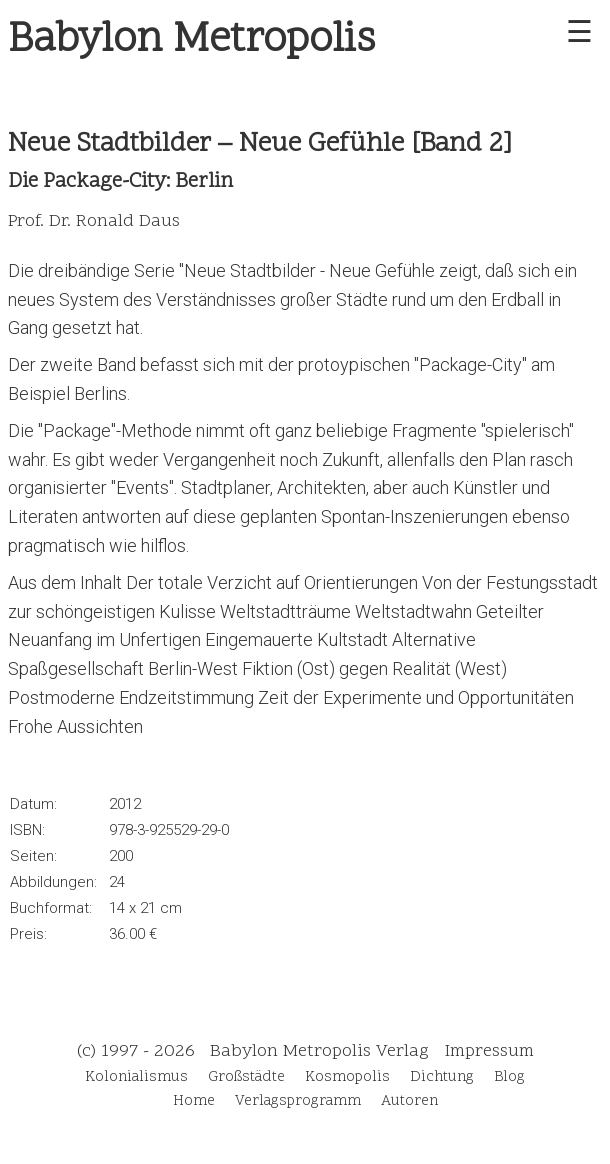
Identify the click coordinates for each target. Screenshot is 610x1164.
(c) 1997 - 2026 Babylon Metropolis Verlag (253, 1051)
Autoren (409, 1101)
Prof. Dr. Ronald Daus (94, 221)
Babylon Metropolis (192, 41)
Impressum (489, 1051)
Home (194, 1101)
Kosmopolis (347, 1077)
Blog (509, 1077)
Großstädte (246, 1077)
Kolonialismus (136, 1077)
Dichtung (442, 1077)
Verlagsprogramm (298, 1101)
